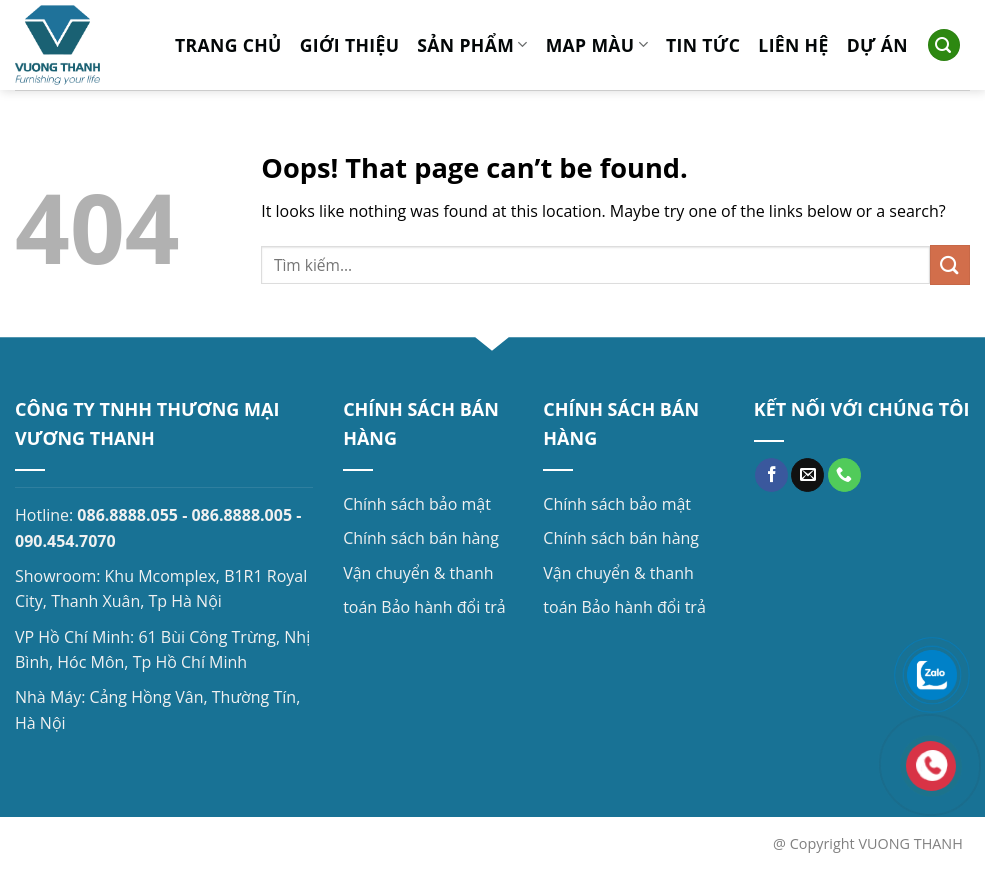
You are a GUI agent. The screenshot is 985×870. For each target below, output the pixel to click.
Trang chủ (228, 45)
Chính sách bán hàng (421, 538)
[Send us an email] (807, 475)
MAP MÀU (597, 45)
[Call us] (844, 475)
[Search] (944, 45)
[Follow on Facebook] (771, 475)
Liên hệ (793, 45)
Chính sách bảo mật (417, 504)
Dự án (877, 45)
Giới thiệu (350, 45)
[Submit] (950, 264)
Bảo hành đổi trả (443, 607)
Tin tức (703, 45)
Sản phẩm (472, 45)
